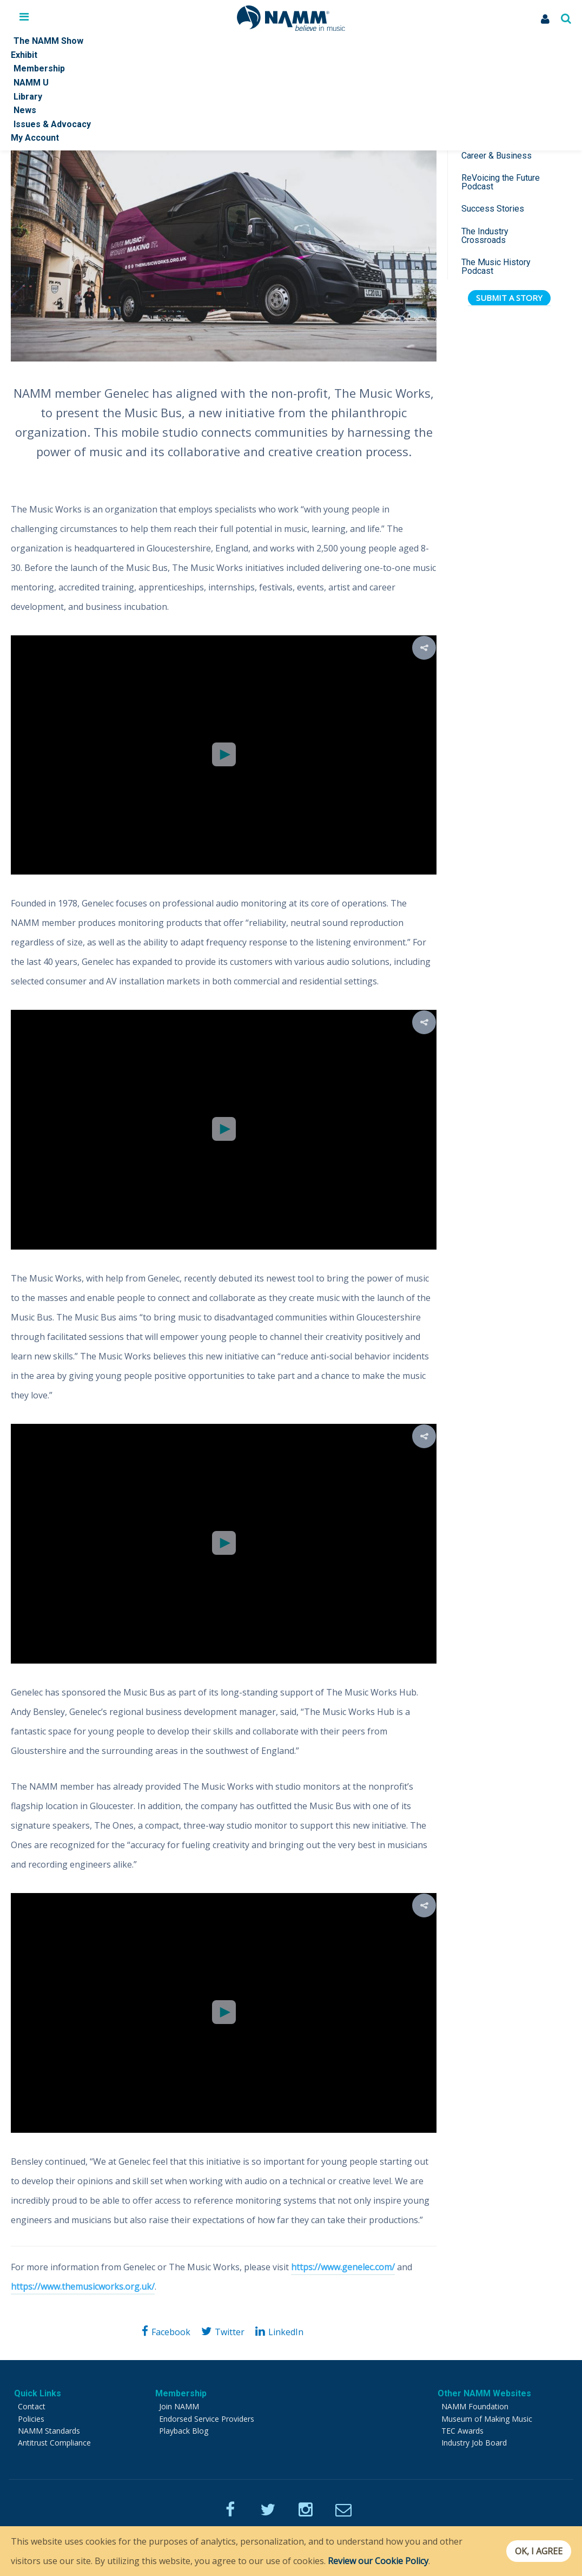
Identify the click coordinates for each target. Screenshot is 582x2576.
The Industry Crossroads (484, 235)
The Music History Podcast (496, 266)
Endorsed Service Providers (206, 2419)
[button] (224, 754)
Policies (31, 2419)
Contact (31, 2406)
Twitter (229, 2332)
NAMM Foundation (474, 2406)
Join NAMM (179, 2406)
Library (28, 96)
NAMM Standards (49, 2431)
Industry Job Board (474, 2442)
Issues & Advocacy (52, 124)
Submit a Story (509, 297)
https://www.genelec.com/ (343, 2267)
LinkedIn (285, 2332)
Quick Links (37, 2393)
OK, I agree (535, 2551)
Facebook (170, 2332)
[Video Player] (223, 755)
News (25, 110)
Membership (39, 68)
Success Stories (492, 208)
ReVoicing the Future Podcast (500, 182)
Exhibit (24, 55)
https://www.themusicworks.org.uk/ (83, 2286)
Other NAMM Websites (484, 2393)
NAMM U (31, 82)
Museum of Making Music (486, 2419)
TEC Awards (462, 2431)
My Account (35, 138)
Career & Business (496, 155)
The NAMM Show (48, 41)
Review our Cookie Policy (378, 2561)
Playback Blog (183, 2431)
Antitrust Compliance (54, 2442)
